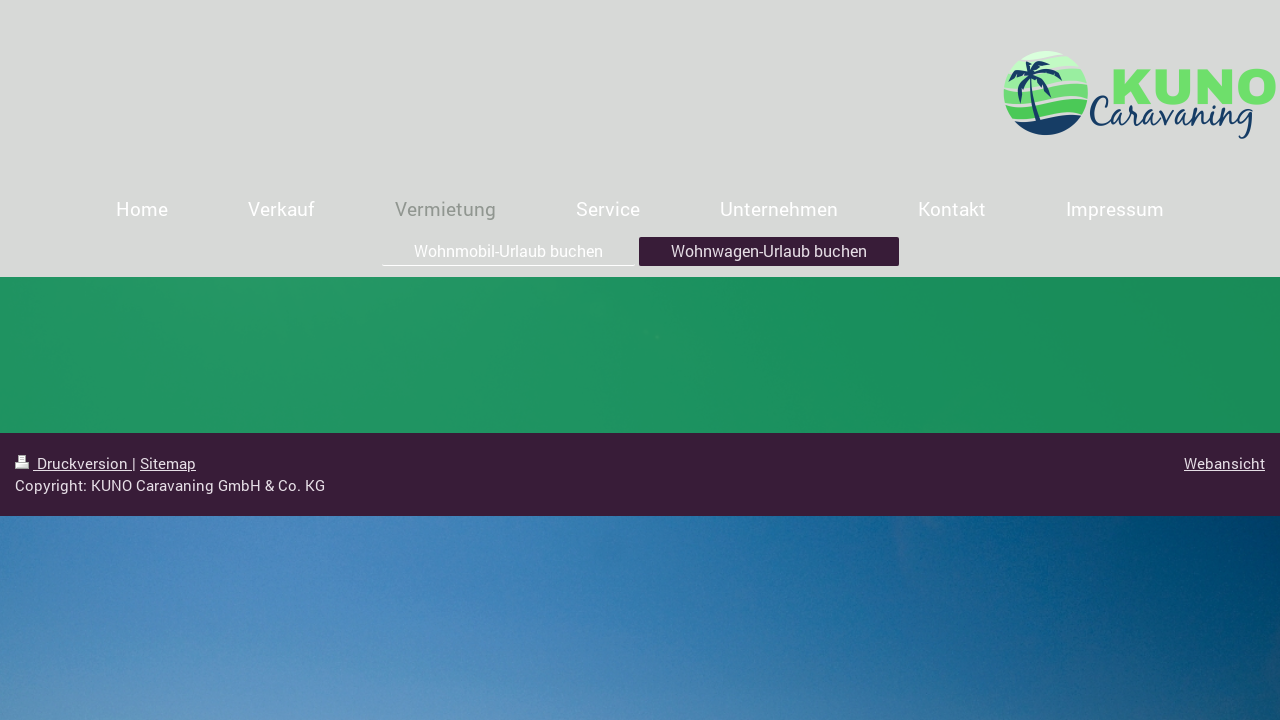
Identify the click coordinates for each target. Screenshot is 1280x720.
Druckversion (73, 463)
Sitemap (168, 463)
